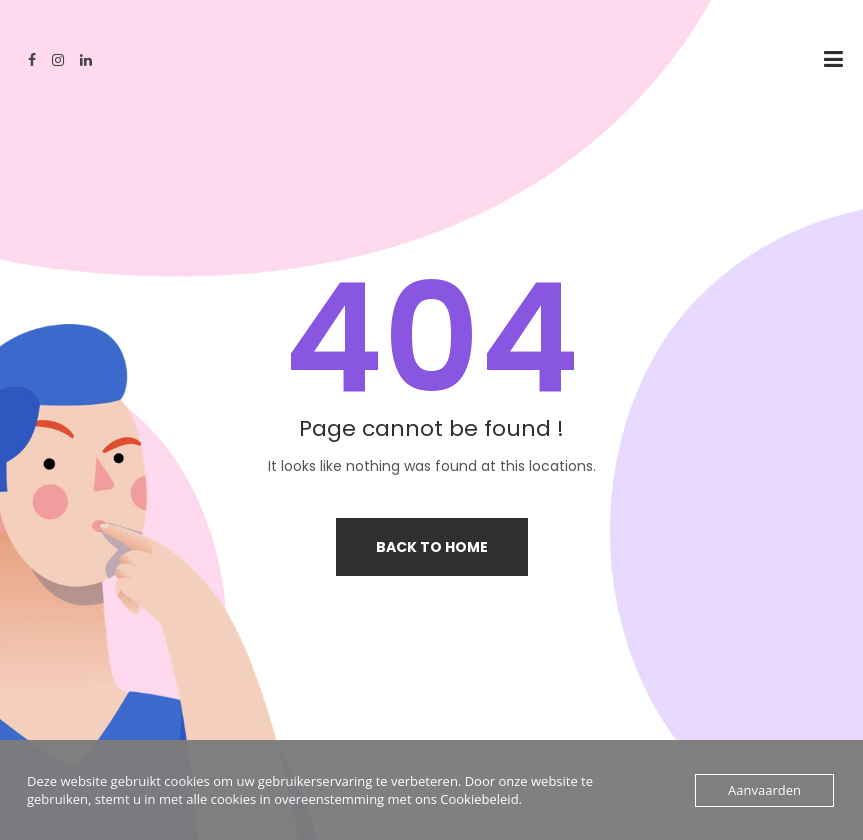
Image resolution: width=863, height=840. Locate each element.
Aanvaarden (764, 790)
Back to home (432, 547)
